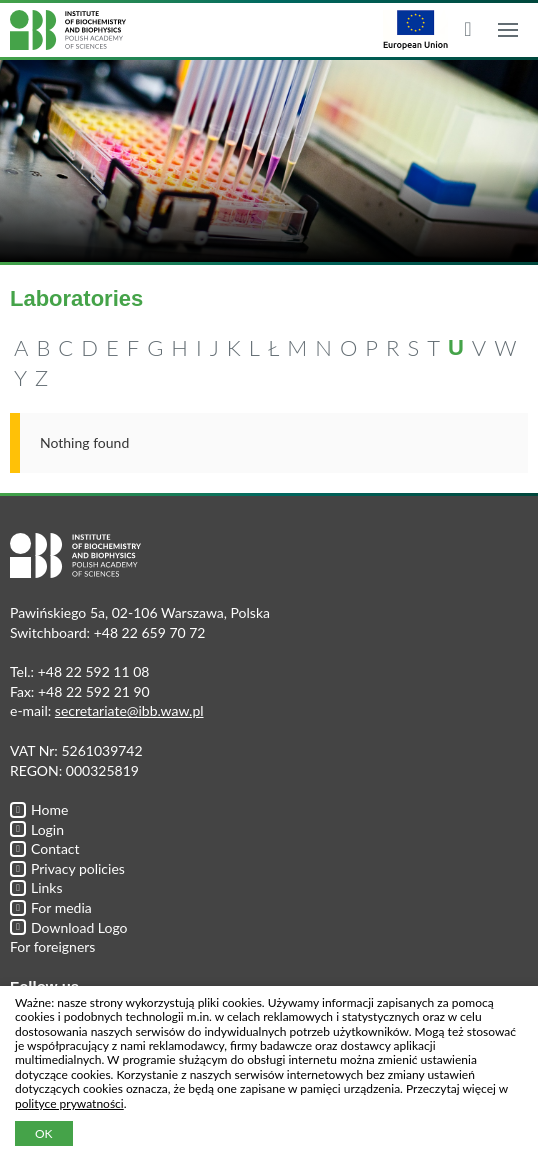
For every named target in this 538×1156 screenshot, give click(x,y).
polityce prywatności (69, 1103)
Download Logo (69, 927)
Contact (45, 848)
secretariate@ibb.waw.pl (129, 710)
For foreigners (52, 946)
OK (44, 1133)
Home (39, 809)
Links (36, 887)
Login (37, 829)
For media (51, 907)
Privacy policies (67, 868)
